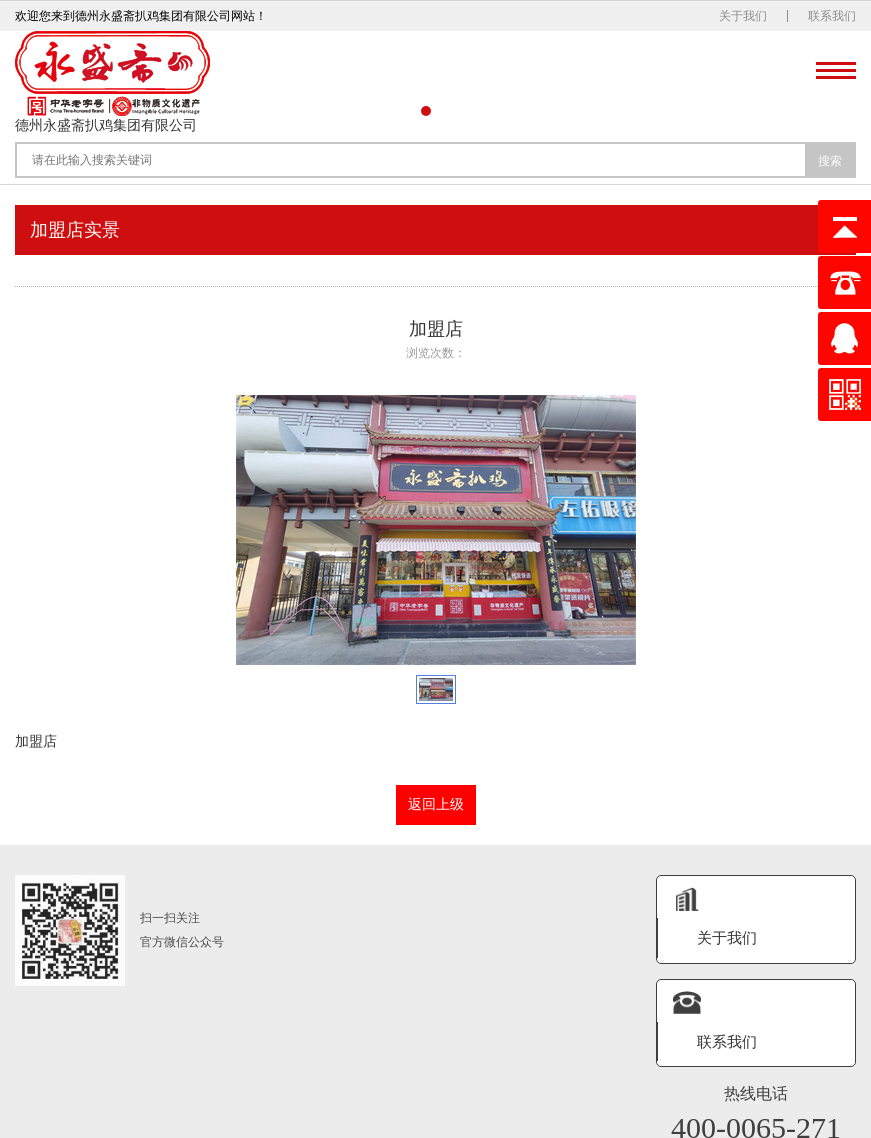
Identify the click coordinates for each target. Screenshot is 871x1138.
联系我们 (832, 16)
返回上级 (436, 804)
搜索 (830, 161)
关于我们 (743, 16)
